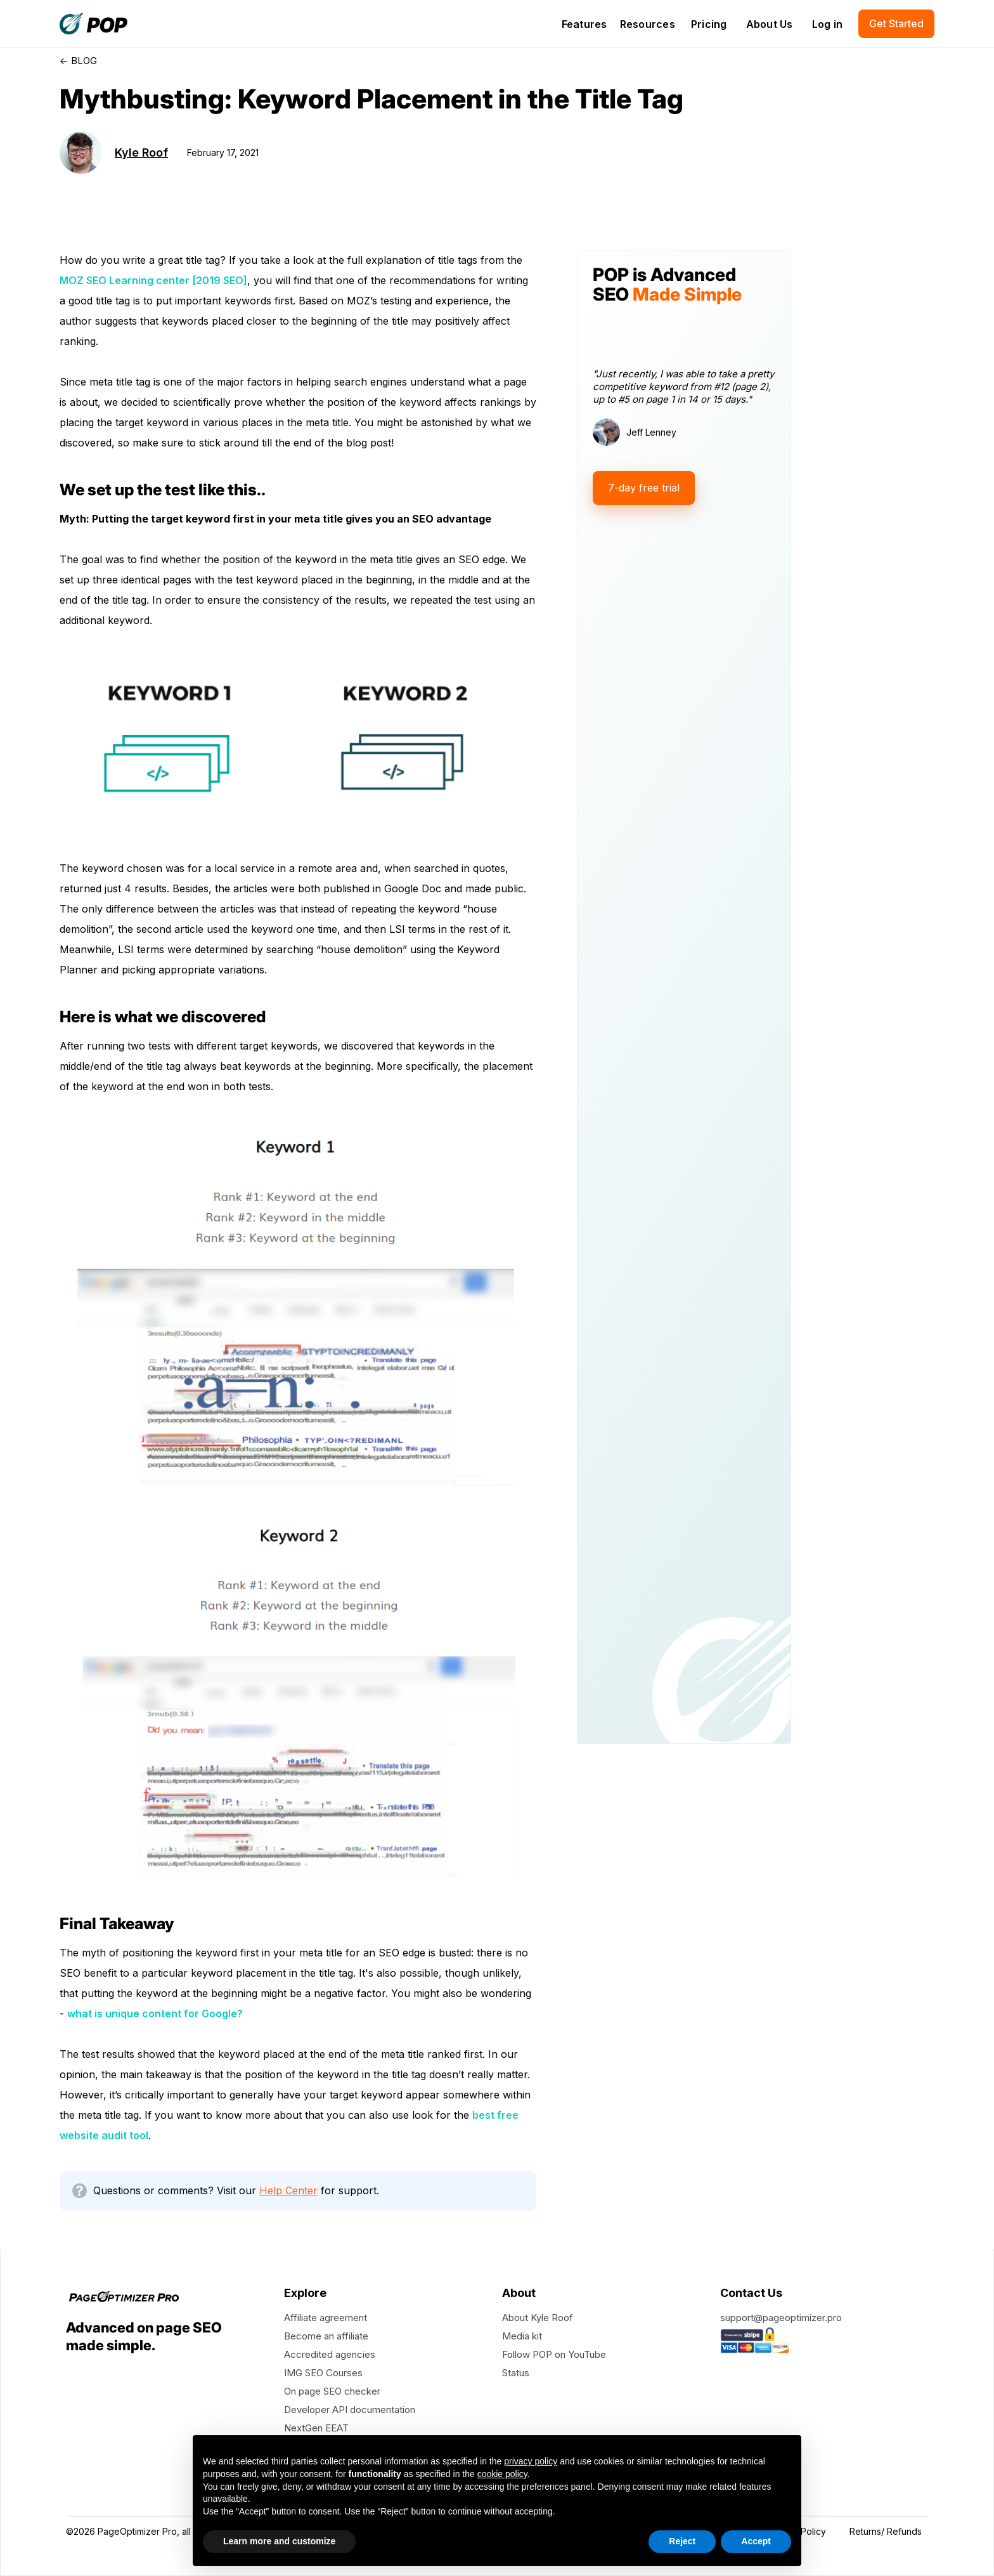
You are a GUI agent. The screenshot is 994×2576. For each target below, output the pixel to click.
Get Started (896, 23)
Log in (827, 24)
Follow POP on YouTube (554, 2354)
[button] (584, 24)
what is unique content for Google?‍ (155, 2013)
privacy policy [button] (530, 2461)
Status (515, 2373)
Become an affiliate (326, 2336)
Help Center (288, 2190)
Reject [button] (682, 2541)
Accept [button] (756, 2541)
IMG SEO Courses (323, 2373)
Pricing (709, 24)
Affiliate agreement (325, 2318)
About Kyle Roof (537, 2318)
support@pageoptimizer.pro (781, 2318)
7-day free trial (644, 487)
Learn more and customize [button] (279, 2541)
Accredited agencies (329, 2354)
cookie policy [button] (502, 2474)
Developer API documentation (349, 2410)
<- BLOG (78, 61)
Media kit (522, 2336)
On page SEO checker (332, 2391)
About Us (769, 24)
